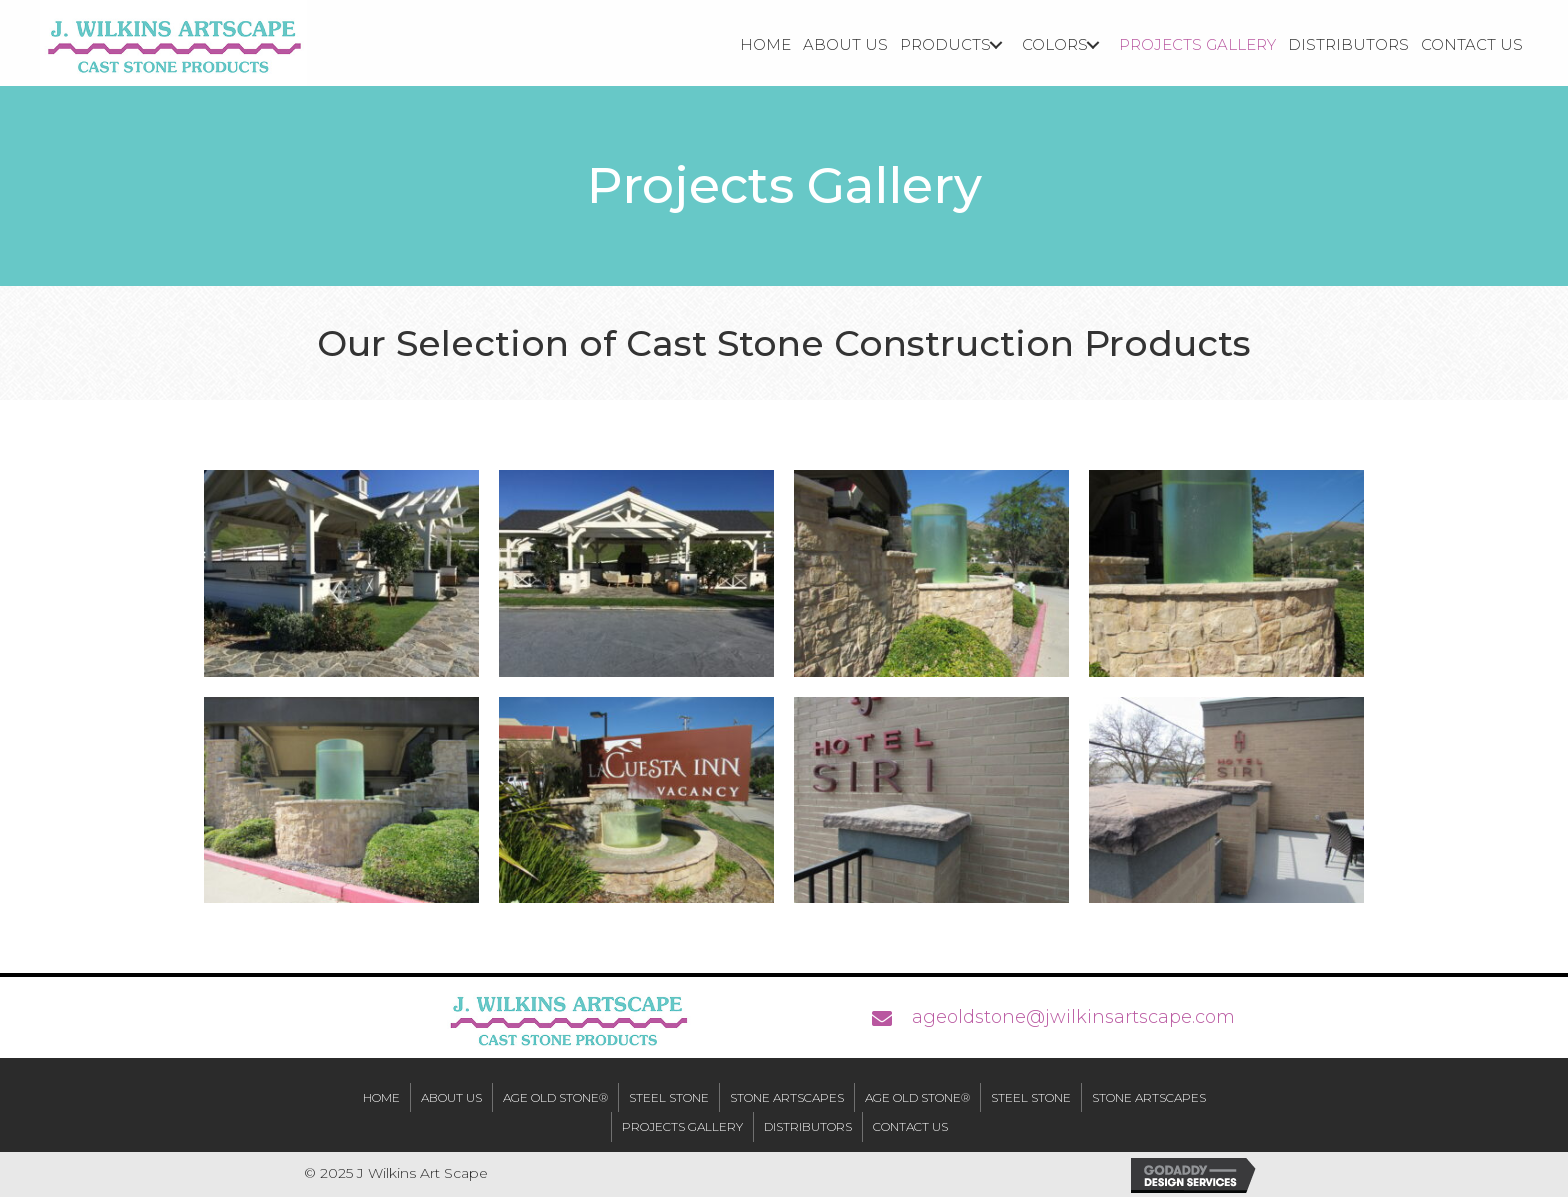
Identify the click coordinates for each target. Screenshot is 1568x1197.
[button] (995, 45)
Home (381, 1097)
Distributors (808, 1126)
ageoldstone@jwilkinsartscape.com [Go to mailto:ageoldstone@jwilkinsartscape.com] (1073, 1017)
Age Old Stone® (555, 1097)
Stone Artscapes (787, 1097)
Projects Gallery (682, 1126)
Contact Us (910, 1126)
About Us (451, 1097)
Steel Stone (669, 1097)
